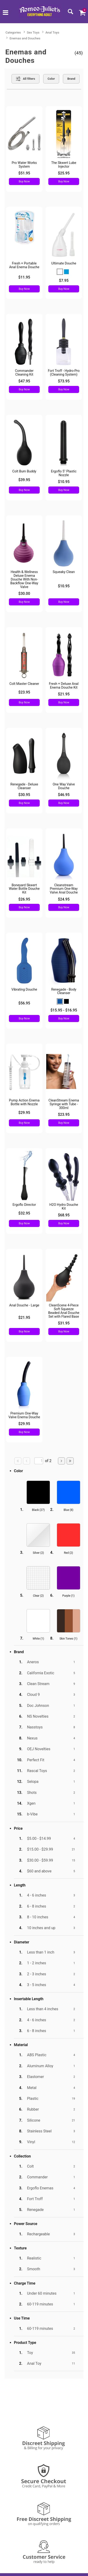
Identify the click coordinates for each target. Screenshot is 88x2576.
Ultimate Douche (63, 263)
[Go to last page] (70, 1460)
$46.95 (64, 794)
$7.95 (64, 280)
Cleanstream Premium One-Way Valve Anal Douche (64, 889)
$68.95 (64, 1215)
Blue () (68, 1510)
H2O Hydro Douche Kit (64, 1207)
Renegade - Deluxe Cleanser (24, 786)
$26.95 (24, 899)
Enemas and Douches (25, 38)
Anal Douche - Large (24, 1305)
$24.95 (64, 899)
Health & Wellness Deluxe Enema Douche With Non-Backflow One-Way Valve (24, 579)
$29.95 (24, 1112)
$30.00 (24, 593)
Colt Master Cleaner (24, 684)
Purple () (68, 1595)
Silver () (38, 1552)
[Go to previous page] (26, 1460)
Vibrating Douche (24, 990)
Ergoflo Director (24, 1205)
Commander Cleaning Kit (24, 373)
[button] (59, 271)
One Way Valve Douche (64, 786)
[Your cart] (82, 12)
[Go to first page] (17, 1460)
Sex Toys (33, 32)
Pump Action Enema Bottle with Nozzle (24, 1102)
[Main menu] (5, 13)
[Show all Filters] (25, 78)
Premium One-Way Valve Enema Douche (24, 1415)
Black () (38, 1510)
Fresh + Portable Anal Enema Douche (24, 265)
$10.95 (64, 481)
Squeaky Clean (64, 572)
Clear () (38, 1595)
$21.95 (64, 694)
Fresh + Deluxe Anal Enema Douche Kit (64, 686)
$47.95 (24, 381)
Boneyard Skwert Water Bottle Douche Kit (24, 889)
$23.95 (24, 692)
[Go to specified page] (38, 1460)
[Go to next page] (61, 1460)
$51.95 (24, 173)
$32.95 (24, 1213)
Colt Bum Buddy (24, 471)
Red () (68, 1552)
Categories (13, 32)
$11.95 (24, 277)
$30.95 (24, 794)
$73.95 (64, 381)
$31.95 (64, 1323)
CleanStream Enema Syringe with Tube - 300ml (64, 1104)
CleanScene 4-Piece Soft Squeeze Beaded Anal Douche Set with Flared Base (63, 1311)
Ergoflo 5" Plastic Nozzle (64, 473)
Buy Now (24, 181)
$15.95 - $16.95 (63, 1010)
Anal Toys (52, 32)
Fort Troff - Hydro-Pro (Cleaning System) (64, 373)
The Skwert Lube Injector (63, 165)
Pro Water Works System (24, 165)
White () (38, 1638)
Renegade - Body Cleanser (63, 991)
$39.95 (24, 480)
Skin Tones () (68, 1638)
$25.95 (64, 173)
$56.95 (24, 1003)
